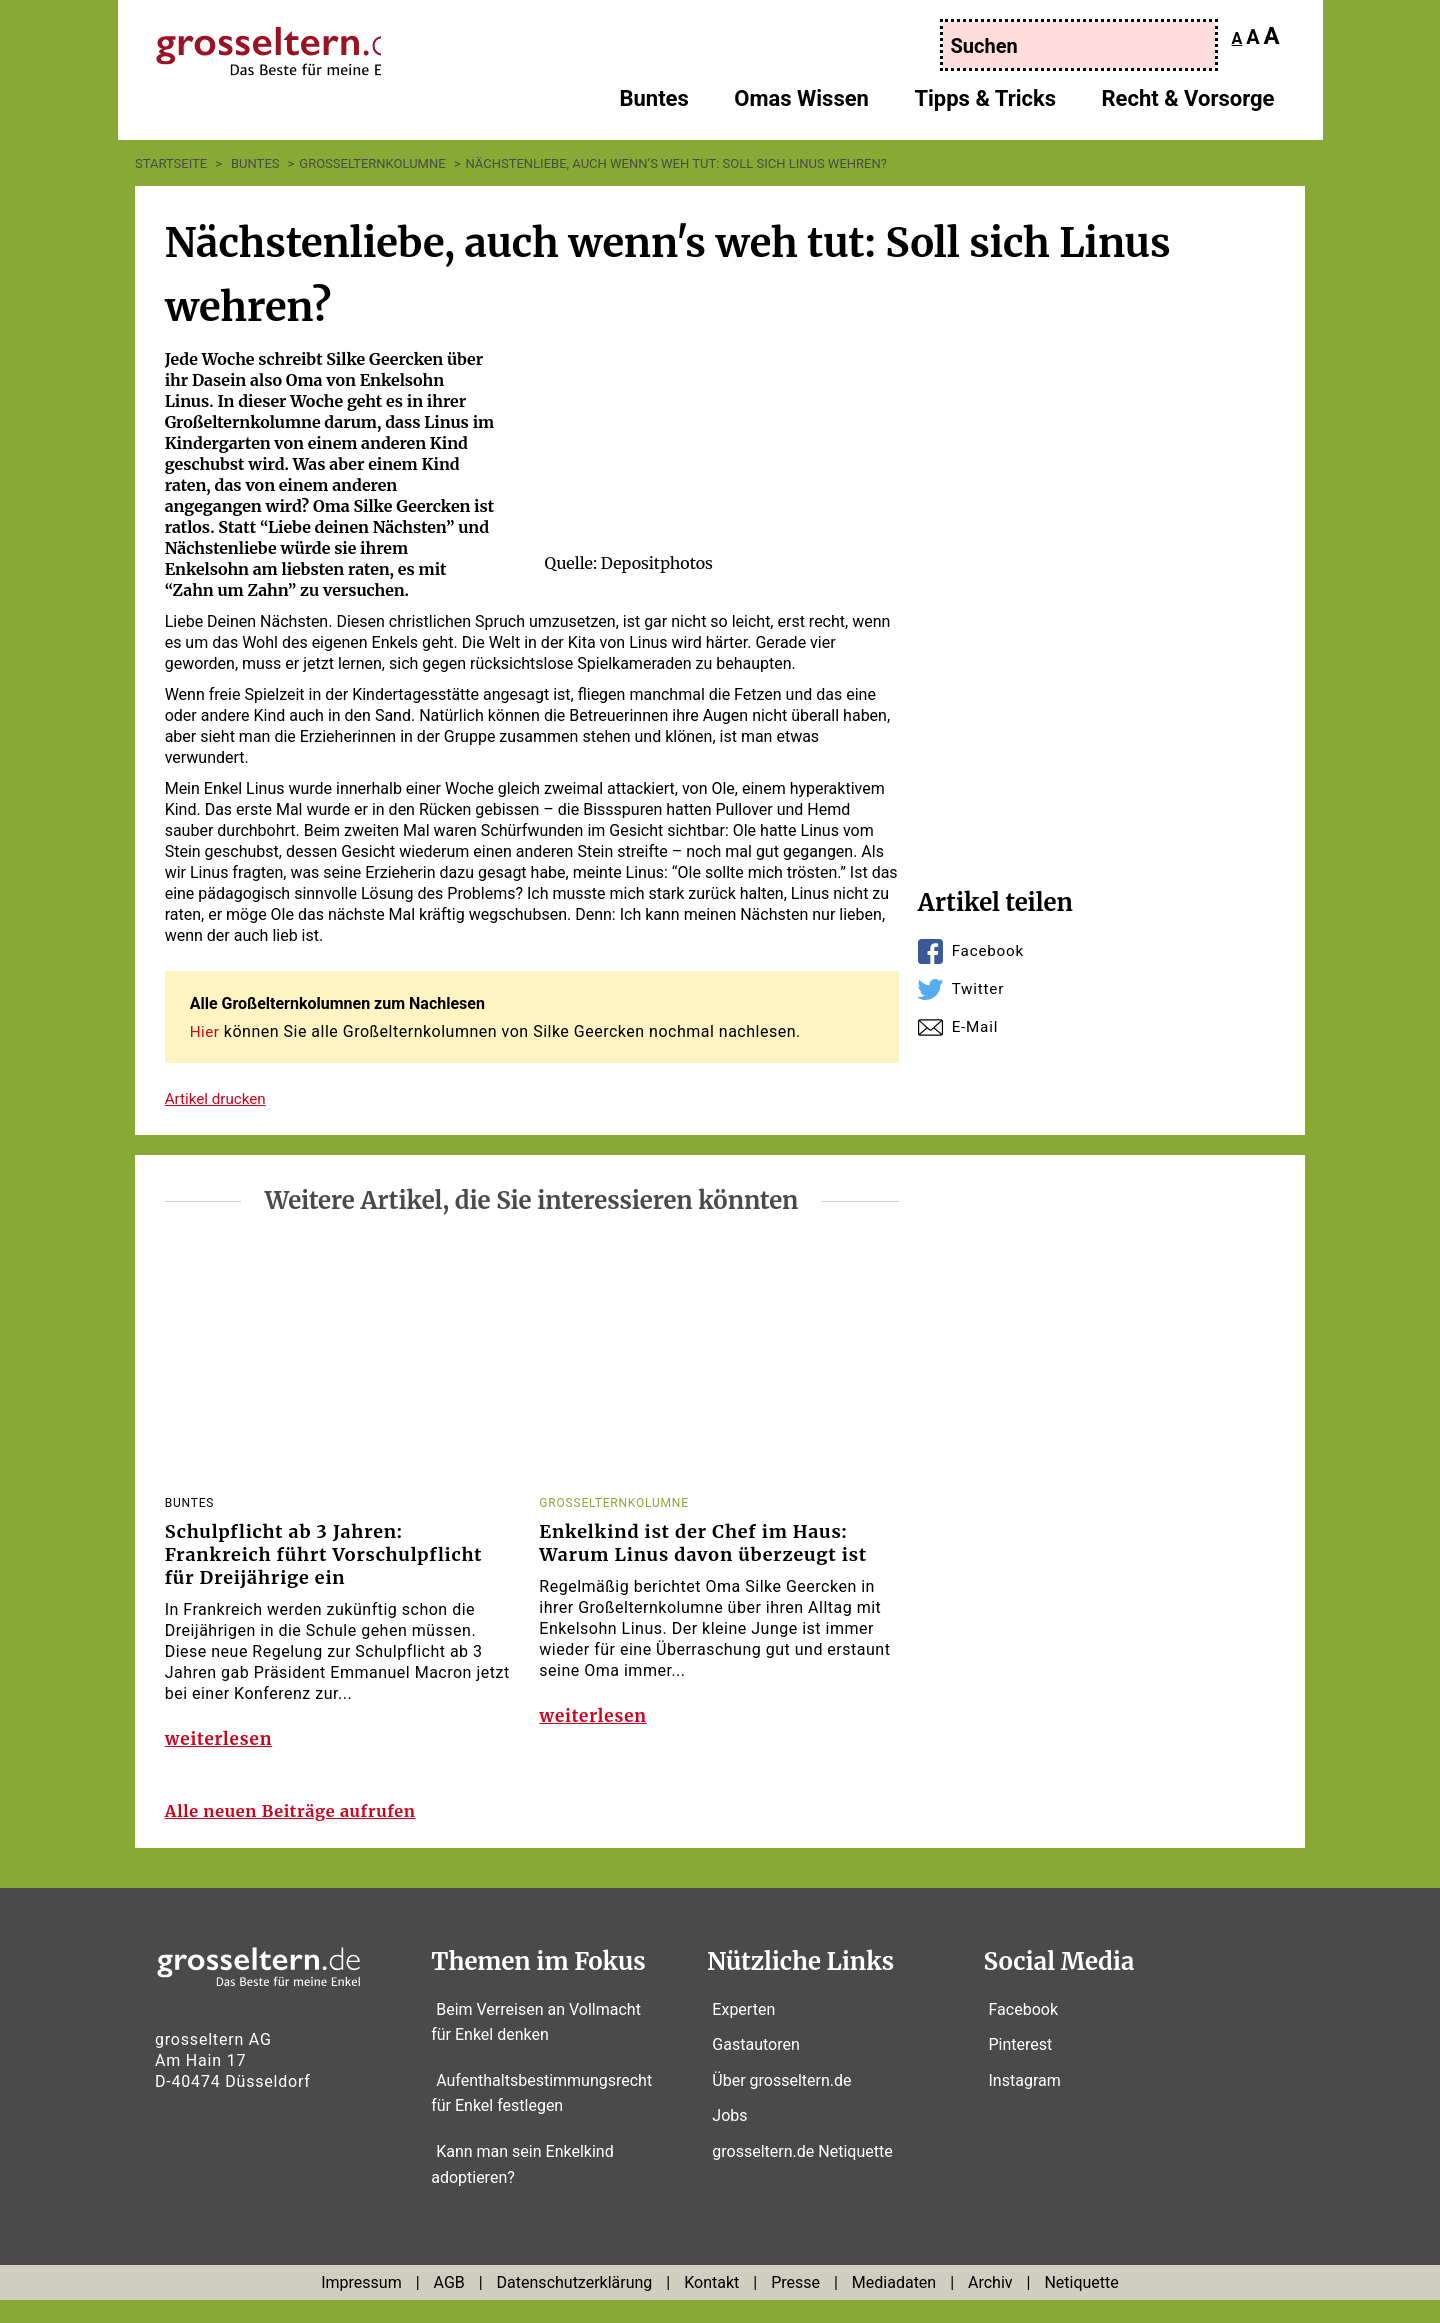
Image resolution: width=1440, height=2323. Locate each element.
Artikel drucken (218, 1097)
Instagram (1025, 2102)
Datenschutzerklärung (575, 2304)
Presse (795, 2304)
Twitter (979, 988)
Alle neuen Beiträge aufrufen (302, 1834)
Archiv (990, 2304)
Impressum (361, 2304)
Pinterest (1021, 2067)
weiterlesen (221, 1747)
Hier (205, 1031)
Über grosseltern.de (781, 2102)
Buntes (653, 105)
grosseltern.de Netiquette (802, 2174)
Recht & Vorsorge (1188, 105)
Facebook (990, 950)
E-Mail (976, 1026)
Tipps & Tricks (985, 105)
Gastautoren (755, 2067)
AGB (449, 2304)
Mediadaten (894, 2304)
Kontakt (711, 2304)
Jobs (729, 2138)
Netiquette (1081, 2304)
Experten (743, 2031)
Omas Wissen (801, 105)
